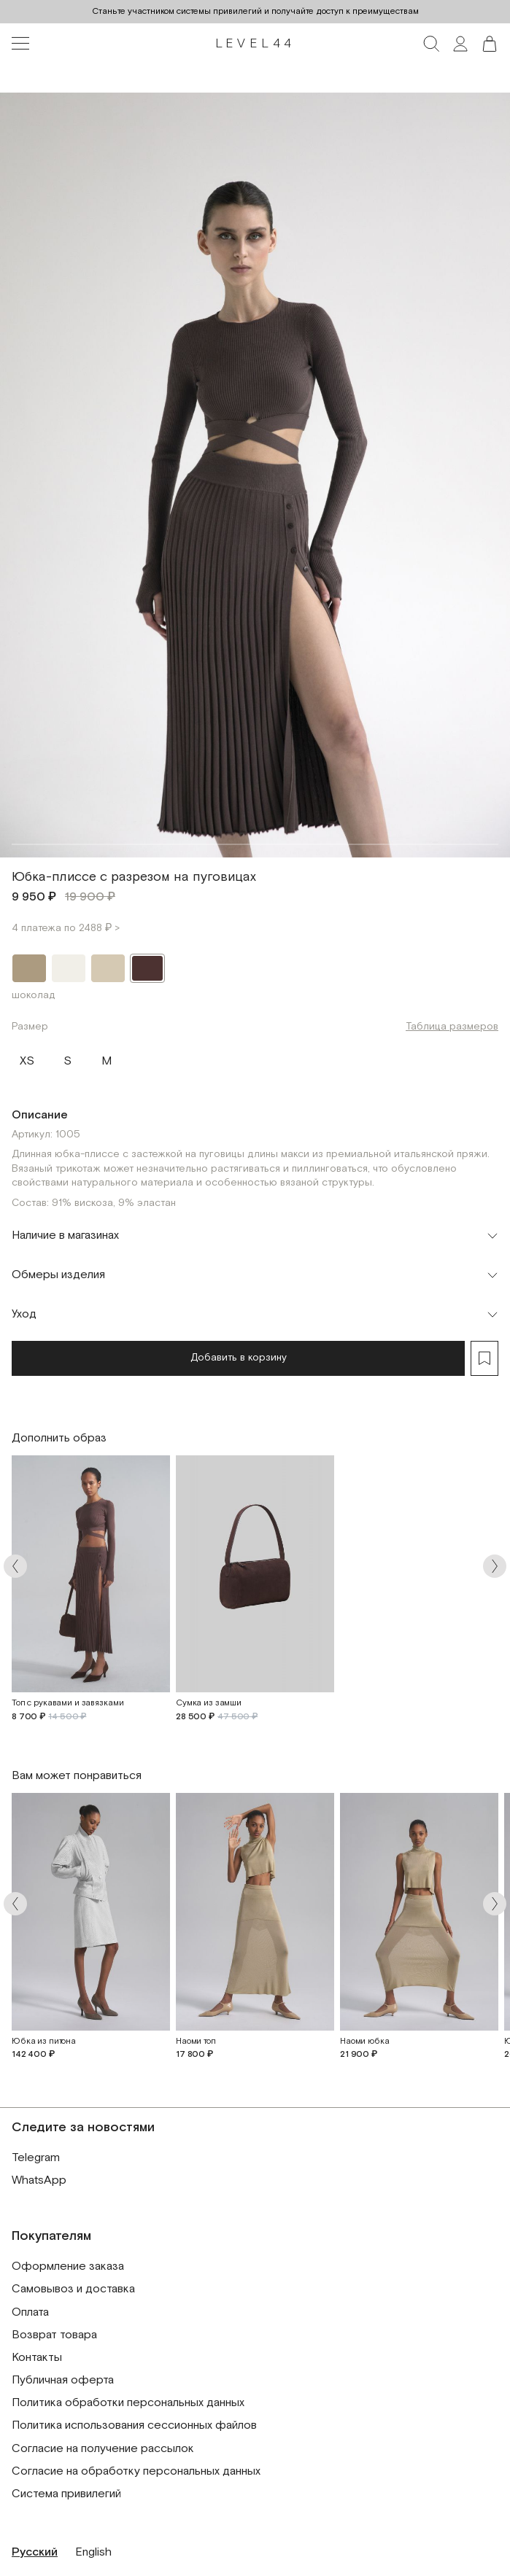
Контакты (37, 2357)
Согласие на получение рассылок (103, 2448)
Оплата (30, 2312)
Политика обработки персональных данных (128, 2402)
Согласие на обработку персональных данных (136, 2471)
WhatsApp (39, 2180)
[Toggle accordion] (255, 1235)
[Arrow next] (494, 1566)
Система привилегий (66, 2494)
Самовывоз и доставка (73, 2289)
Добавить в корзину (238, 1357)
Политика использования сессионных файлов (134, 2425)
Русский (35, 2552)
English (93, 2552)
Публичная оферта (63, 2380)
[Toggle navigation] (20, 43)
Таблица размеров (452, 1026)
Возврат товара (54, 2335)
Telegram (36, 2158)
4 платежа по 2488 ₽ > (66, 928)
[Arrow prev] (15, 1566)
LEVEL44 (255, 43)
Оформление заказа (68, 2266)
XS (27, 1058)
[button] (489, 43)
